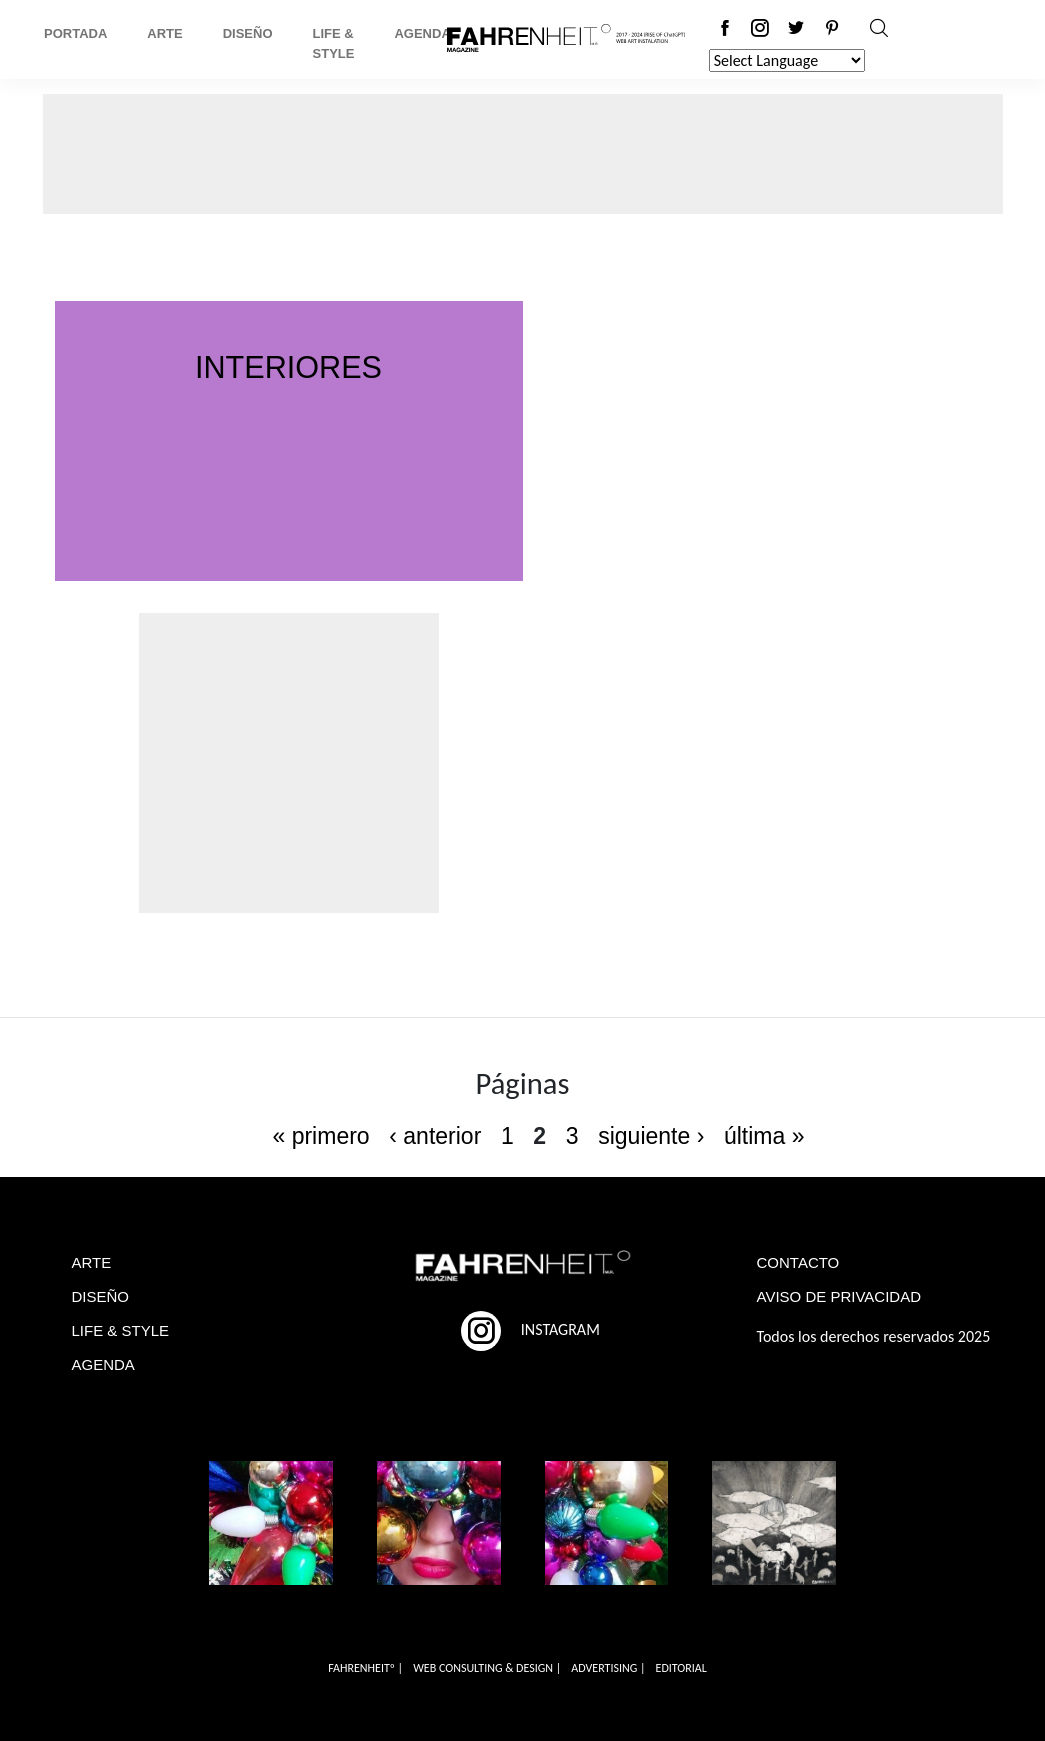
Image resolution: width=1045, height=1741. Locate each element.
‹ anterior (435, 1136)
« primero (320, 1136)
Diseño (248, 33)
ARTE (92, 1262)
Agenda (422, 33)
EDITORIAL (681, 1668)
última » (764, 1136)
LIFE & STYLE (121, 1330)
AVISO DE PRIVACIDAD (839, 1296)
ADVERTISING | (608, 1668)
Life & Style (334, 43)
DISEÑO (101, 1296)
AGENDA (103, 1364)
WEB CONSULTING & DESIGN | (487, 1668)
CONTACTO (798, 1262)
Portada (75, 33)
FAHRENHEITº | (365, 1668)
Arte (164, 33)
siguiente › (651, 1136)
